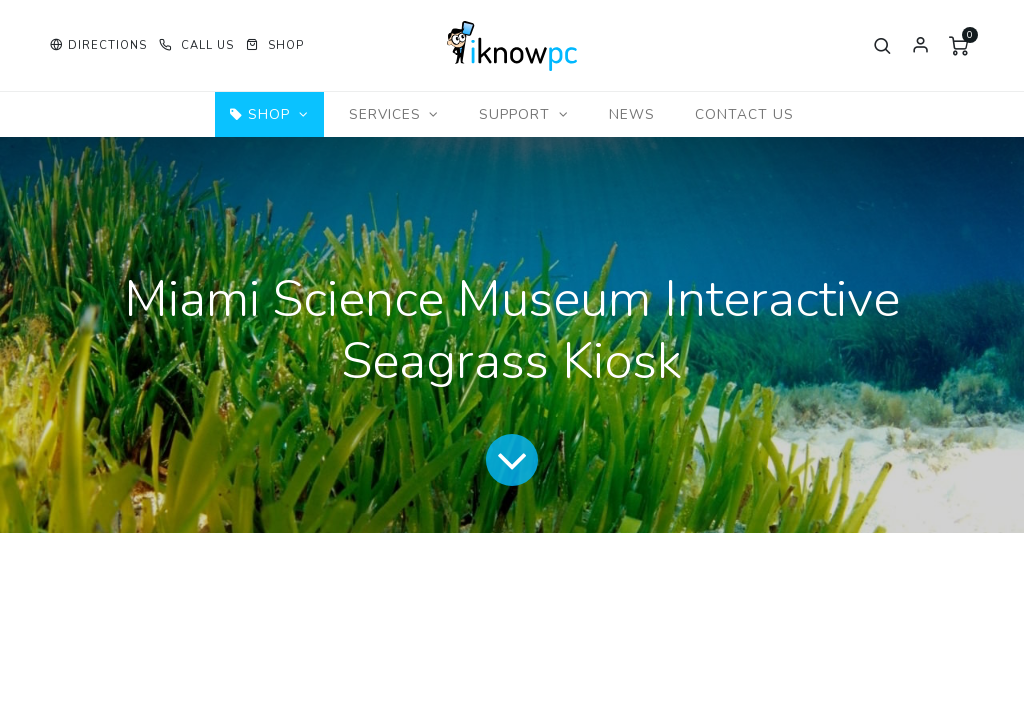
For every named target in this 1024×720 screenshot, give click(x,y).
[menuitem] (632, 114)
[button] (98, 45)
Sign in (921, 46)
